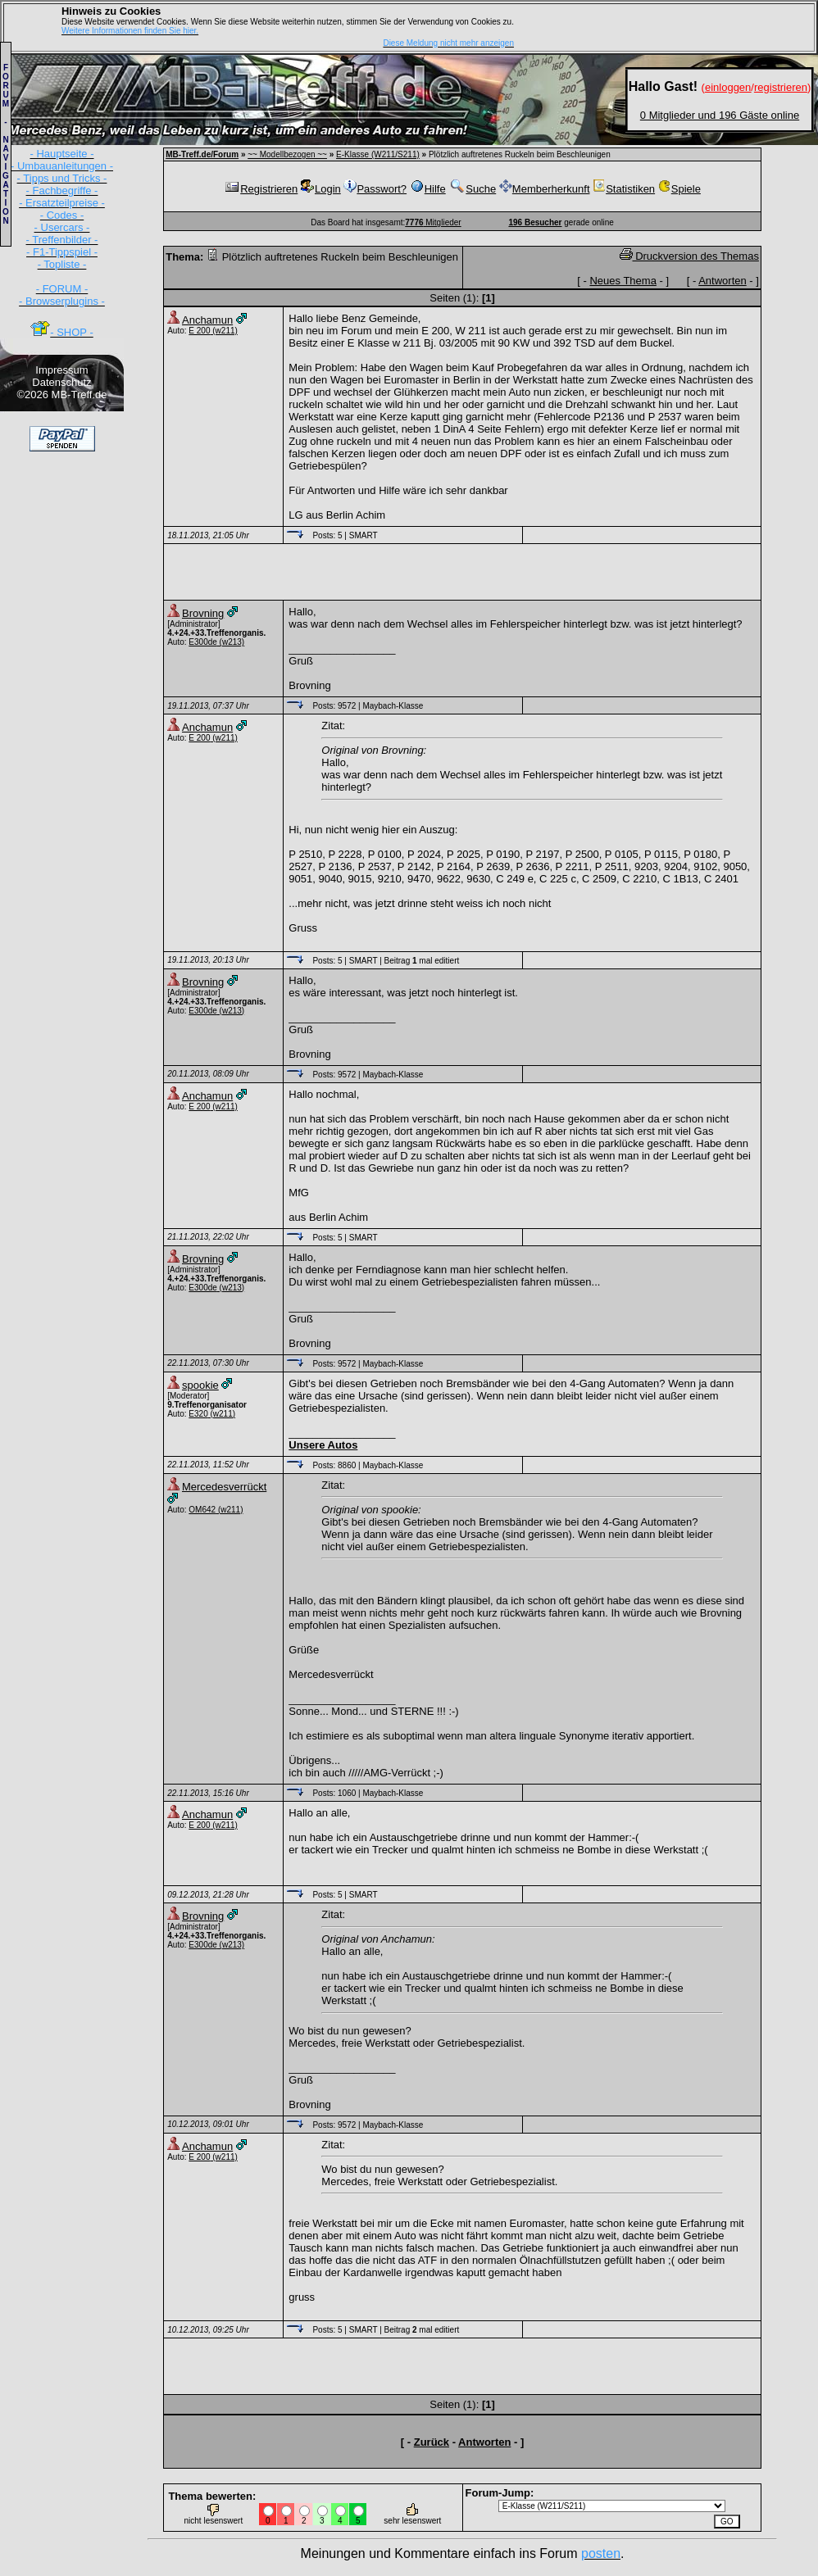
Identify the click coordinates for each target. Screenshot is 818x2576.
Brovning (203, 613)
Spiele (679, 189)
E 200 (199, 330)
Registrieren (261, 189)
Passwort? (375, 189)
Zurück (431, 2442)
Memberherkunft (544, 189)
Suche (472, 189)
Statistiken (624, 189)
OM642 (202, 1509)
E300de (202, 641)
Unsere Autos (323, 1445)
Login (321, 189)
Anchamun (207, 320)
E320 (198, 1413)
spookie (200, 1385)
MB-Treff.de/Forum (202, 154)
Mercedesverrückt (224, 1487)
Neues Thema (622, 280)
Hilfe (428, 189)
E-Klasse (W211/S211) (378, 154)
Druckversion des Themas (689, 256)
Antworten (722, 280)
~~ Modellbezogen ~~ (287, 154)
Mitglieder (433, 222)
